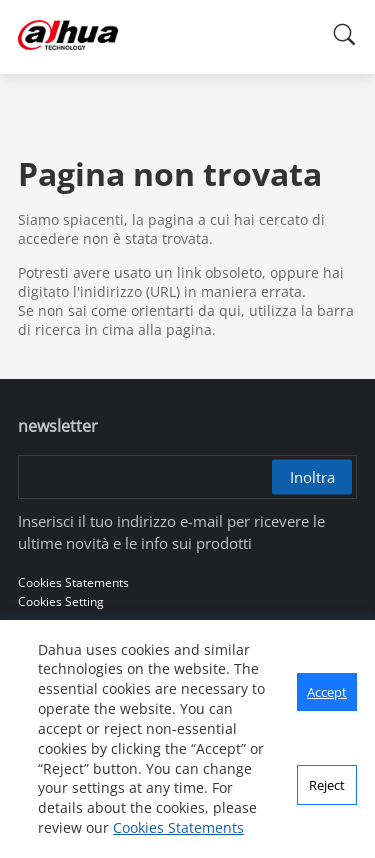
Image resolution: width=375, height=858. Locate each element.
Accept (327, 692)
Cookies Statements (178, 827)
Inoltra (312, 477)
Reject (327, 785)
